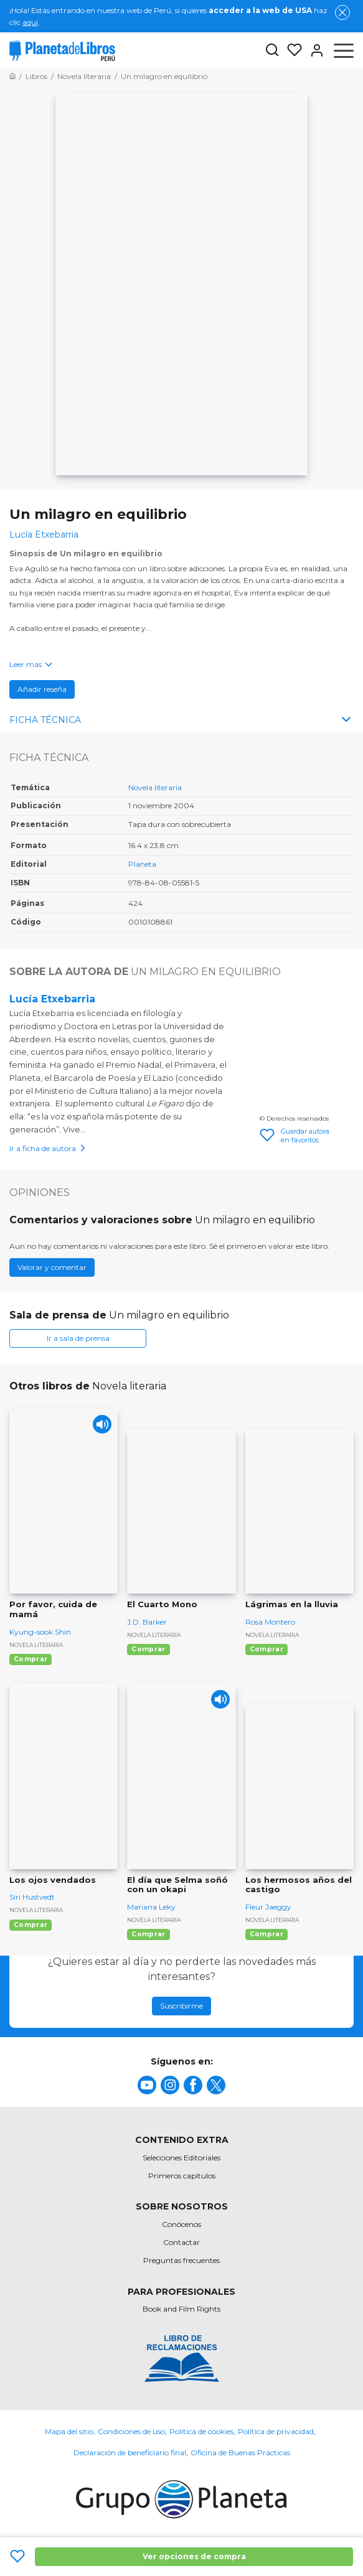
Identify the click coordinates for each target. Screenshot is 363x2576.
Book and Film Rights (181, 2308)
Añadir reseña (42, 689)
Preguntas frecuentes (181, 2260)
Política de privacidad (276, 2431)
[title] (147, 2085)
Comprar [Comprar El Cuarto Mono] (148, 1649)
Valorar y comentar (52, 1267)
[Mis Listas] (291, 50)
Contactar (181, 2242)
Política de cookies (201, 2431)
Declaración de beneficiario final (129, 2452)
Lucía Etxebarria (52, 999)
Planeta (142, 864)
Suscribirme (181, 2005)
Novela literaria (155, 787)
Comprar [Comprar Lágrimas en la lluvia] (266, 1649)
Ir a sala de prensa (78, 1338)
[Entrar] (313, 50)
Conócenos (181, 2224)
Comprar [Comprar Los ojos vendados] (30, 1925)
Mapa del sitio (69, 2431)
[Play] (102, 1424)
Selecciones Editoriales (181, 2157)
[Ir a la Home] (12, 76)
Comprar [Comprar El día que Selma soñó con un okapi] (148, 1934)
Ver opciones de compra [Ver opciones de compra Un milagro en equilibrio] (194, 2556)
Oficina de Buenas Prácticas (240, 2452)
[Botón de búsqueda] (272, 50)
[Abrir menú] (344, 50)
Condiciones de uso (131, 2431)
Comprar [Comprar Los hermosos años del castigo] (266, 1934)
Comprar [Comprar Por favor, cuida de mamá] (30, 1659)
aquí (30, 22)
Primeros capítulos (181, 2175)
